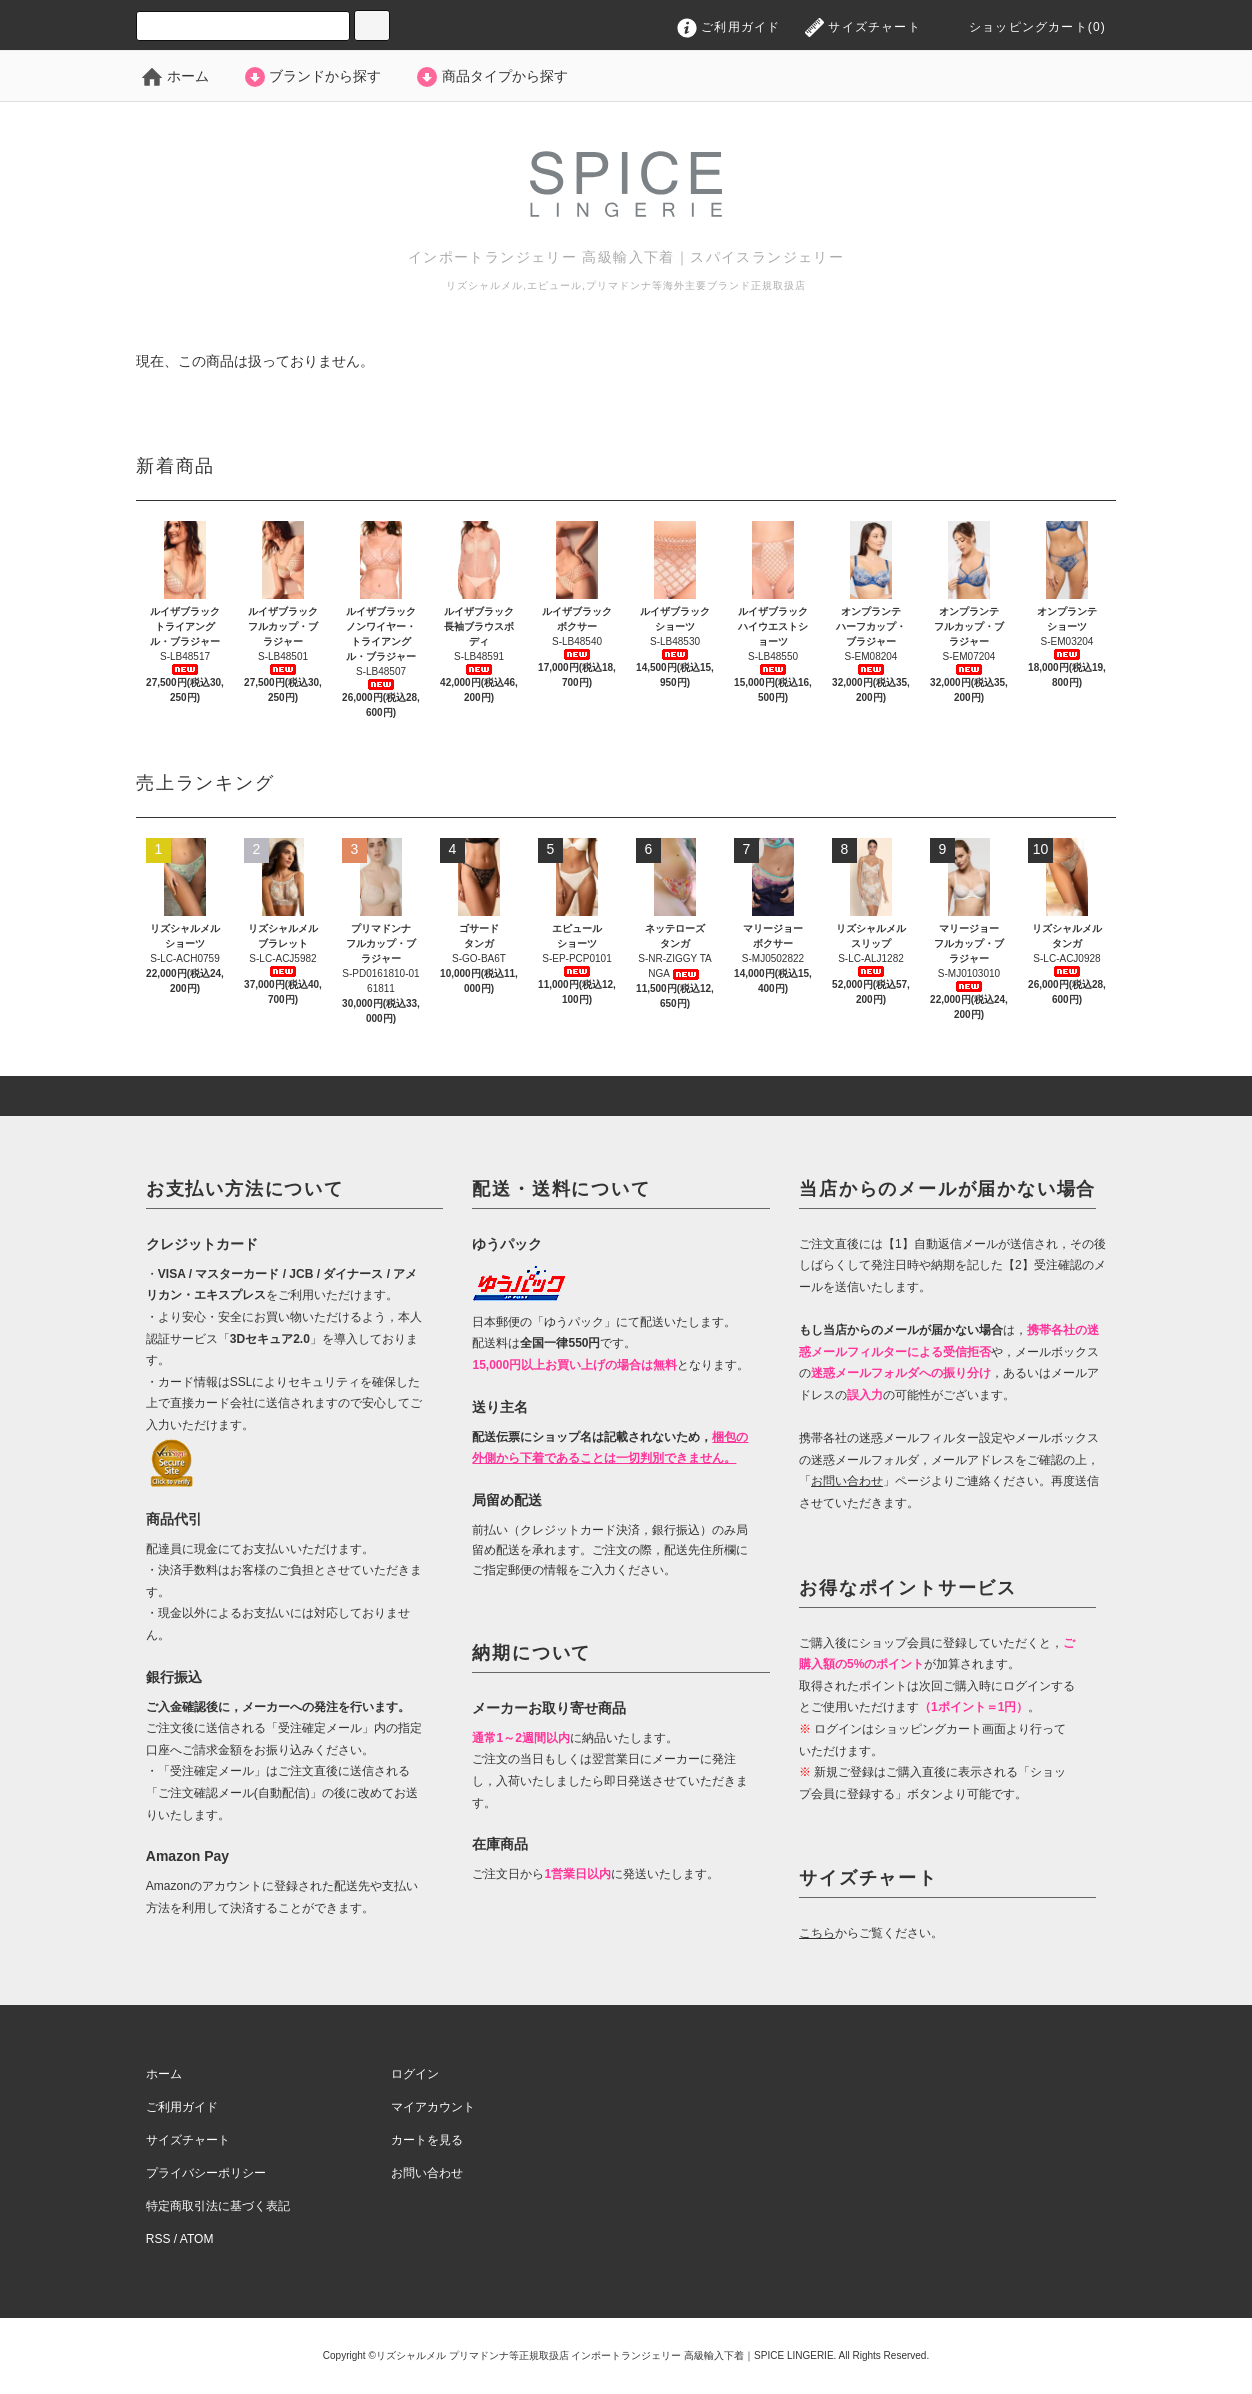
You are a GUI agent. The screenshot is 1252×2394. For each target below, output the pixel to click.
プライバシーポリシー (206, 2173)
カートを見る (427, 2140)
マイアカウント (433, 2107)
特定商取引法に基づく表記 (218, 2206)
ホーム (175, 76)
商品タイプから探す (491, 76)
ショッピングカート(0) (1023, 27)
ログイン (415, 2074)
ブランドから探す (312, 76)
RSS (158, 2239)
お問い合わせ (427, 2173)
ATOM (197, 2239)
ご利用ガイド (729, 27)
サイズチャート (863, 27)
